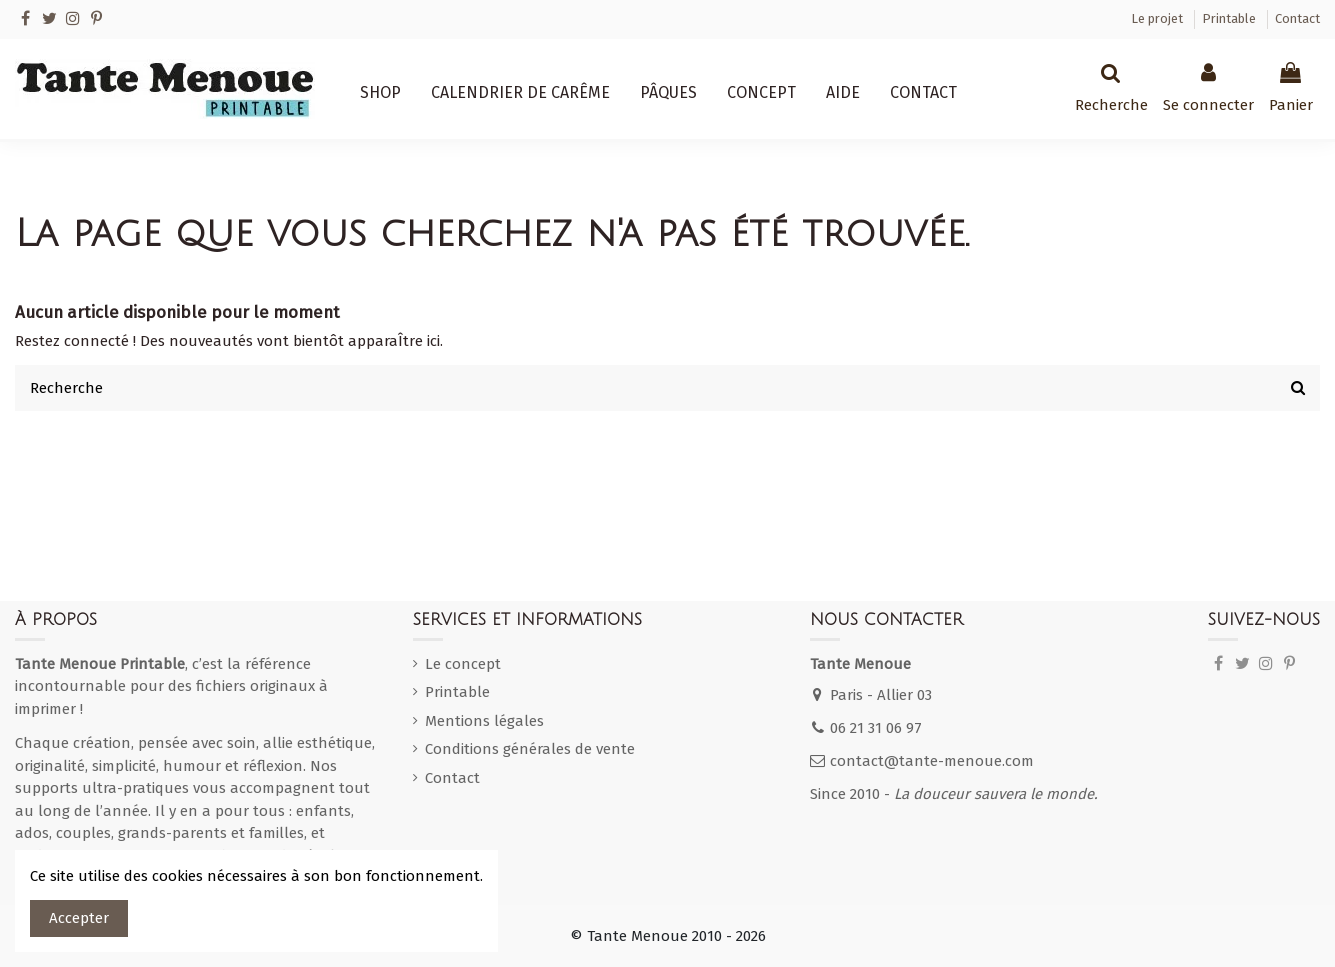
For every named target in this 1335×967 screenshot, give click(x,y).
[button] (380, 93)
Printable (1230, 18)
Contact (1297, 18)
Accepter (79, 918)
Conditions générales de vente (530, 749)
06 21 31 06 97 (876, 728)
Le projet (1158, 18)
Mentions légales (484, 721)
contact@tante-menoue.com (932, 761)
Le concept (463, 664)
